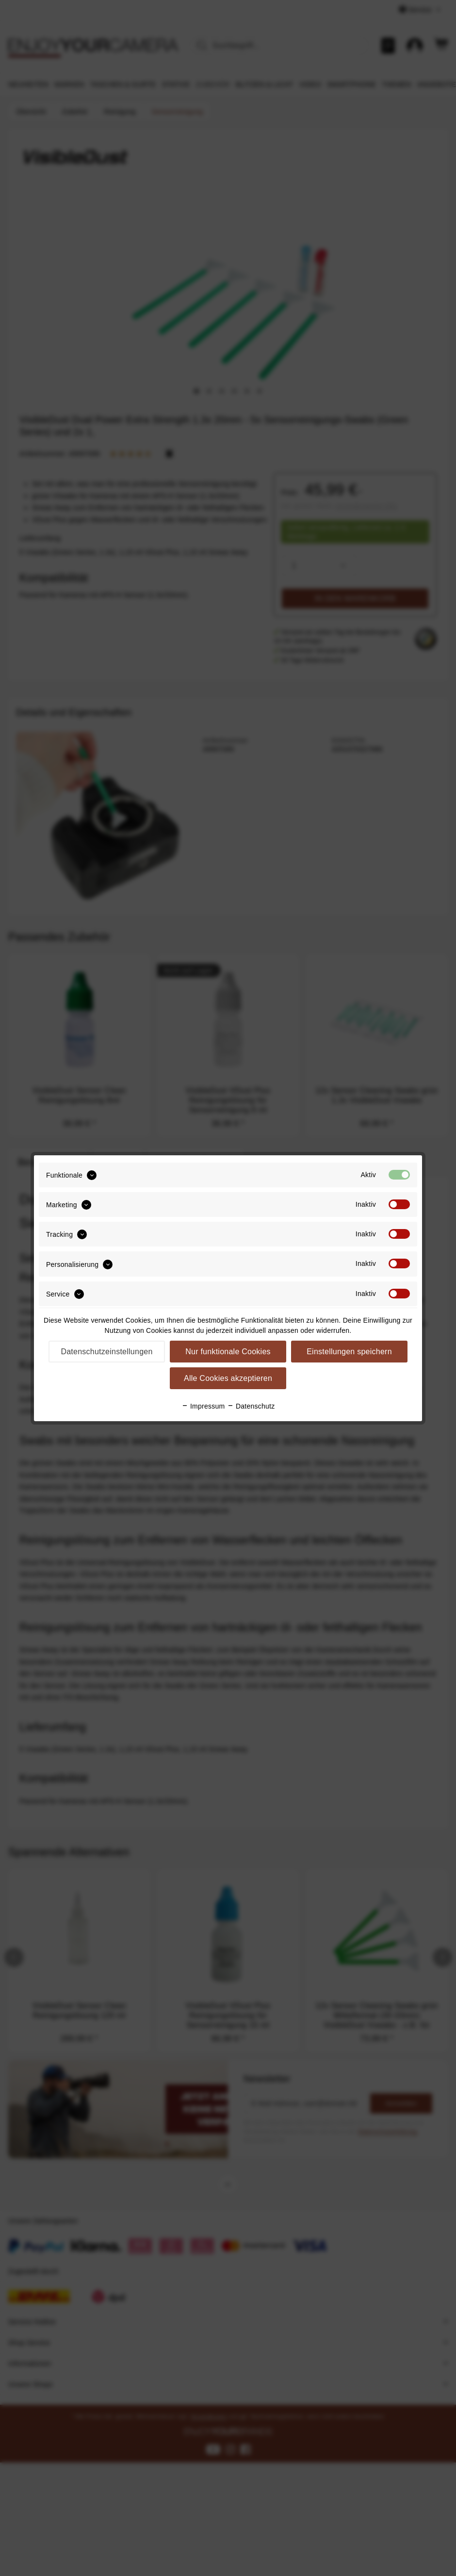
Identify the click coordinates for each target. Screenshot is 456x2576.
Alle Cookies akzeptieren (228, 1378)
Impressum (203, 1406)
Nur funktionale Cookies (228, 1351)
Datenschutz (251, 1406)
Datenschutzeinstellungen (106, 1351)
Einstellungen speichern (349, 1351)
